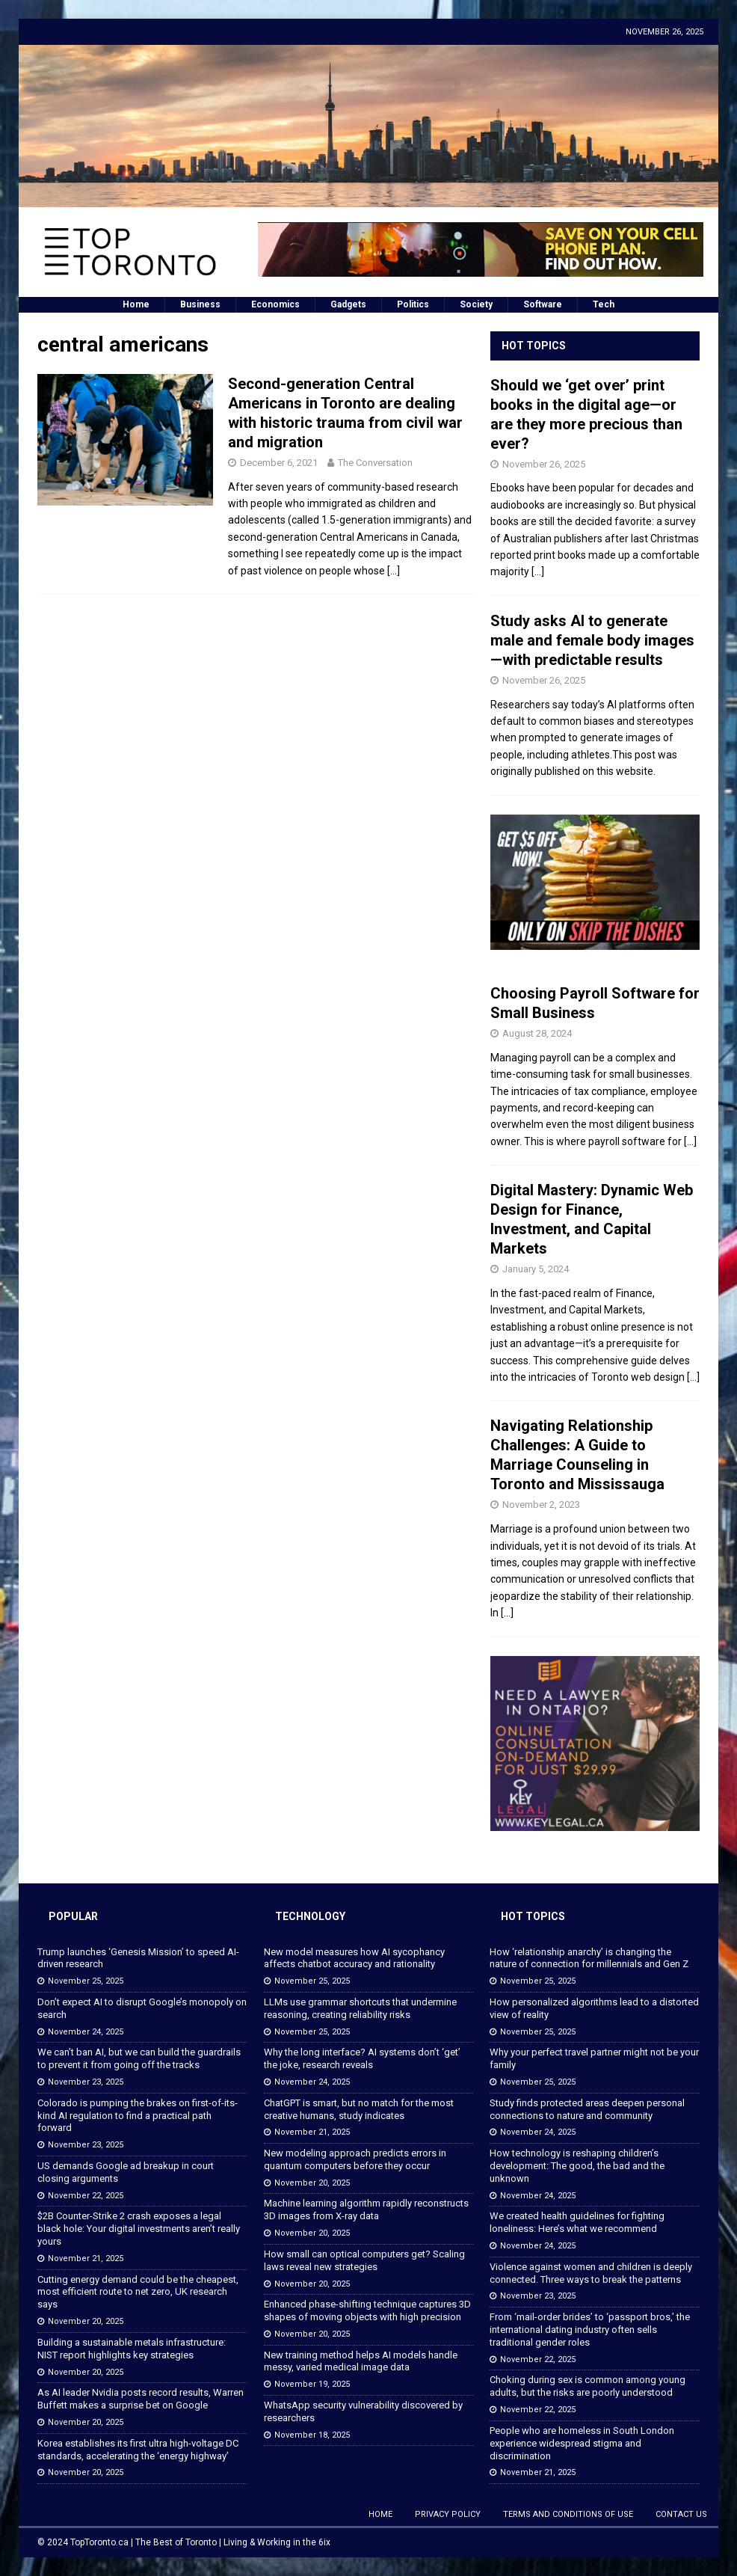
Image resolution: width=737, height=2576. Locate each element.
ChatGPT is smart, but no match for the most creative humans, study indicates (359, 2109)
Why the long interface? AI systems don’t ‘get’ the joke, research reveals (362, 2058)
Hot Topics (534, 346)
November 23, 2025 (85, 2082)
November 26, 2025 (543, 464)
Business (200, 304)
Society (476, 304)
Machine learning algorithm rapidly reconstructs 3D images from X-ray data (366, 2209)
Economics (275, 304)
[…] (393, 571)
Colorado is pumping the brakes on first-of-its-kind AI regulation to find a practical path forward (137, 2115)
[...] (537, 571)
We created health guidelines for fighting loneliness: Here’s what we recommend (577, 2222)
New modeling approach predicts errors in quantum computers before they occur (355, 2159)
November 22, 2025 (85, 2196)
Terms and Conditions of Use (568, 2514)
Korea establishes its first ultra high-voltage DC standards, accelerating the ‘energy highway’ (137, 2450)
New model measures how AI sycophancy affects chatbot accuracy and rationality (354, 1958)
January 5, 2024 (535, 1269)
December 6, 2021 (279, 462)
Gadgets (348, 304)
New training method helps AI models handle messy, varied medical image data (360, 2361)
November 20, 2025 (85, 2321)
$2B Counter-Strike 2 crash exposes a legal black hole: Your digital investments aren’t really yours (138, 2228)
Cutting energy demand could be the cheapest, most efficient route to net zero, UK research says (137, 2292)
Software (542, 304)
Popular (73, 1916)
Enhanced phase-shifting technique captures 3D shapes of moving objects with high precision (367, 2310)
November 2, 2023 (541, 1504)
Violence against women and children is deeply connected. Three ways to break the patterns (591, 2273)
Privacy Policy (448, 2514)
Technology (310, 1916)
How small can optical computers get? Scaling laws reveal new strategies (364, 2260)
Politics (413, 304)
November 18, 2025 (312, 2435)
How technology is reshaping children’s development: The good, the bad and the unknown (577, 2165)
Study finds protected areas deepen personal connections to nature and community (587, 2109)
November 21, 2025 (85, 2258)
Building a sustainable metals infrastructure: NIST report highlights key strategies (131, 2349)
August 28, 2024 (537, 1033)
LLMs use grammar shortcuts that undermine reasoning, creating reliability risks (360, 2008)
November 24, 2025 (85, 2032)
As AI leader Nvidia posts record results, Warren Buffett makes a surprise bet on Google (140, 2399)
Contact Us (681, 2514)
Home (136, 304)
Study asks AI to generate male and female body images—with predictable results (592, 640)
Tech (603, 304)
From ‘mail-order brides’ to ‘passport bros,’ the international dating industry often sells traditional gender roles (590, 2329)
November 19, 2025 (312, 2384)
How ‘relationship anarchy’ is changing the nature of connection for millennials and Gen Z (589, 1958)
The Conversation (375, 462)
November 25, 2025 (85, 1981)
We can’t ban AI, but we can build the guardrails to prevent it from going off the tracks (139, 2058)
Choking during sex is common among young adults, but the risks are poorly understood (587, 2386)
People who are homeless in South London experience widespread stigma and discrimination (582, 2443)
